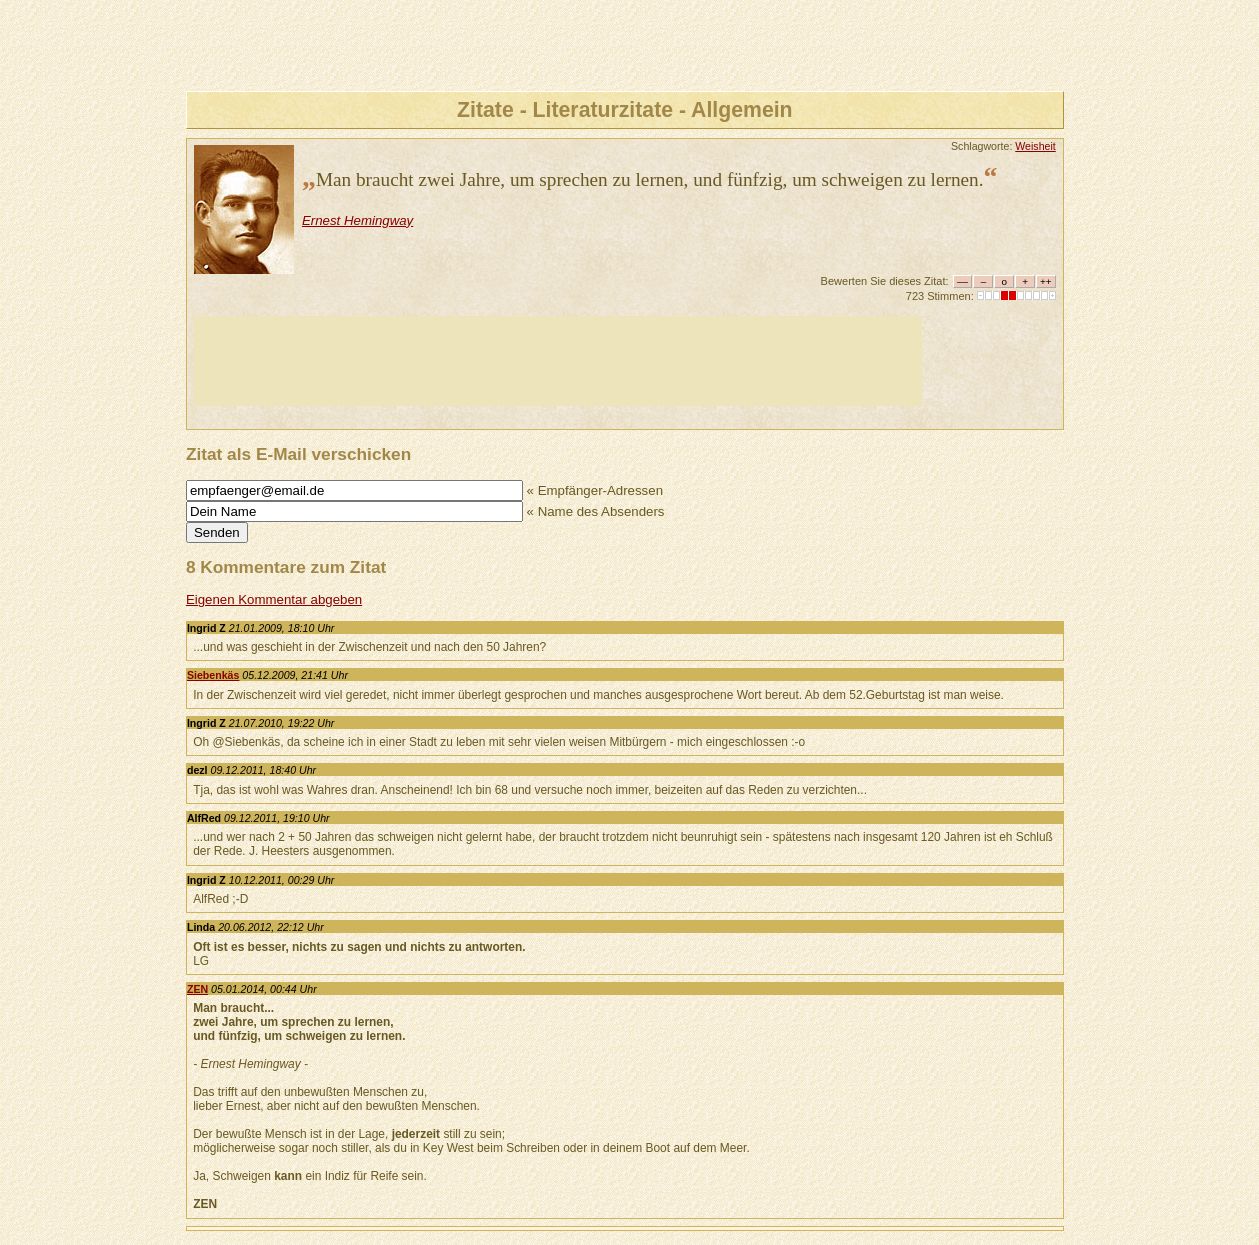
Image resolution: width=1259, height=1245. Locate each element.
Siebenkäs (213, 675)
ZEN (197, 989)
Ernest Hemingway (357, 220)
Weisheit (1035, 146)
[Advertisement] (558, 361)
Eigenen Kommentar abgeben (274, 599)
